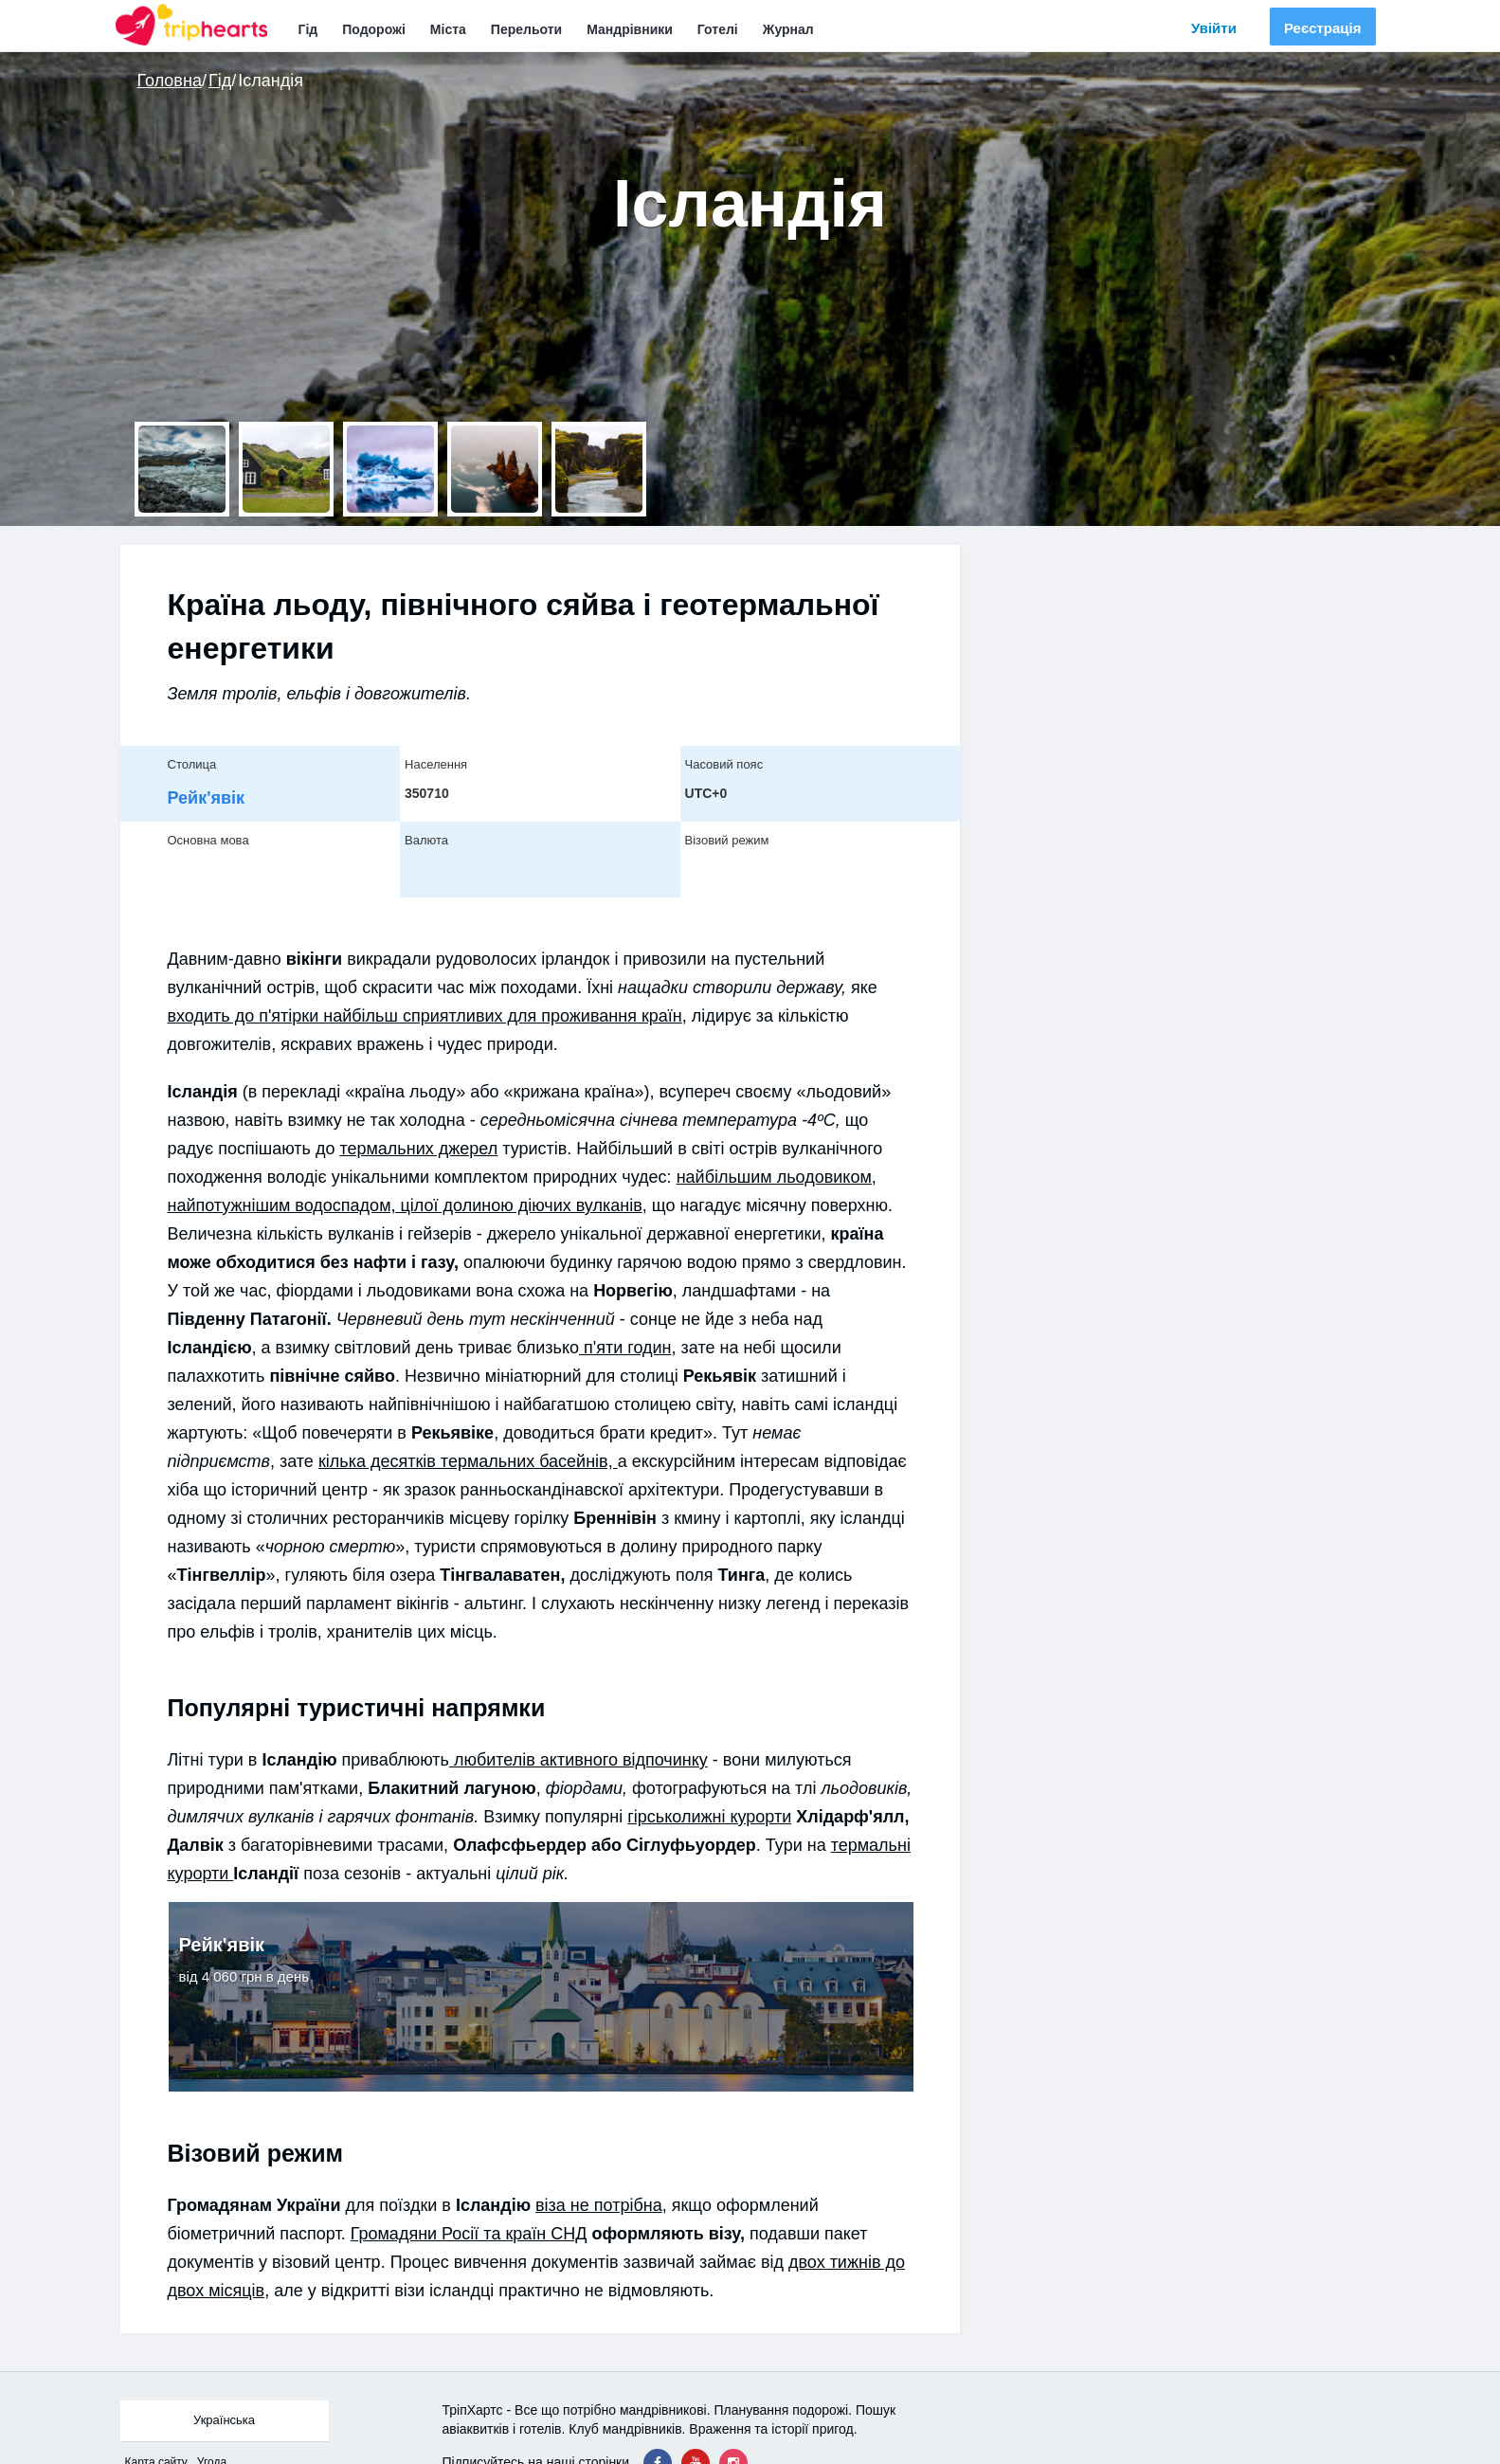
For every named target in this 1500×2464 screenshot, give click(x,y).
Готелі (717, 29)
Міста (448, 29)
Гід (308, 29)
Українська (224, 2420)
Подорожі (374, 29)
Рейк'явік (206, 797)
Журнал (788, 29)
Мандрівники (630, 29)
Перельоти (526, 29)
